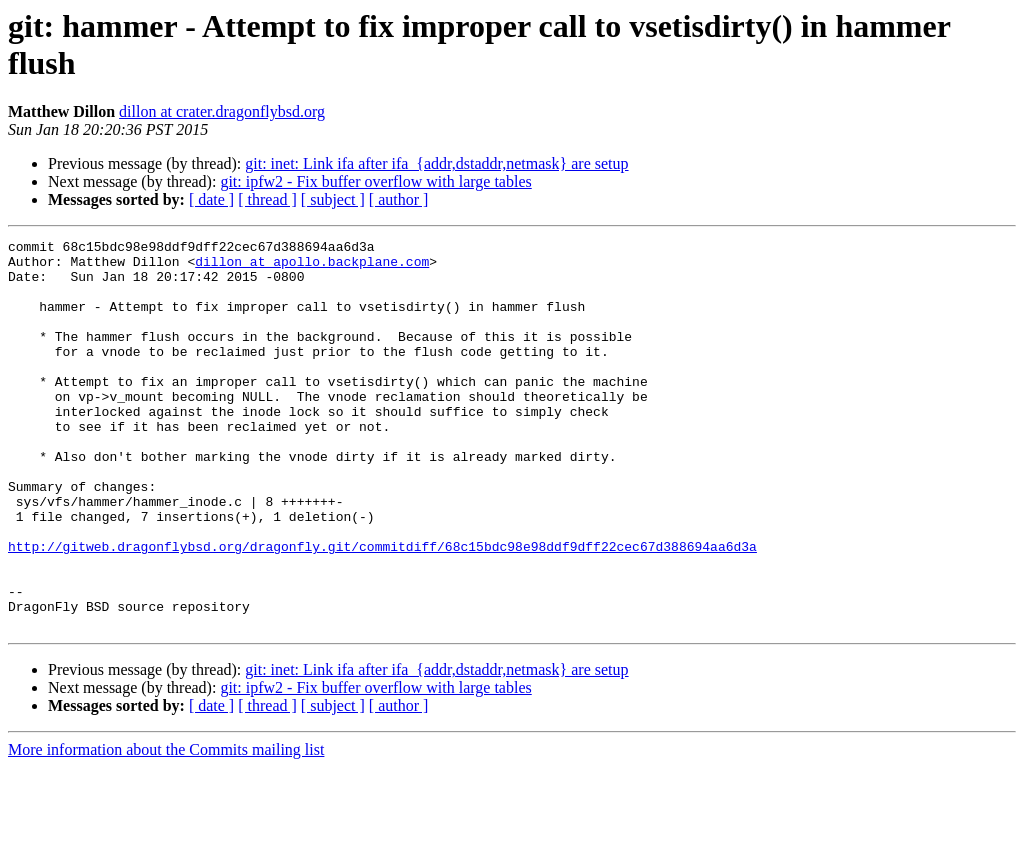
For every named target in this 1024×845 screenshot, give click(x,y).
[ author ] (399, 199)
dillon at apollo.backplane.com (312, 267)
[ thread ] (267, 199)
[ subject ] (333, 199)
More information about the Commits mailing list (166, 827)
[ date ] (211, 199)
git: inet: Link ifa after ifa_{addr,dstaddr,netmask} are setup (436, 163)
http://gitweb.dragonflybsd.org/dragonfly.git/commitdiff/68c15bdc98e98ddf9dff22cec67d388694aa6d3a (382, 609)
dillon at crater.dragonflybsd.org (222, 111)
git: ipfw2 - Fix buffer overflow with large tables (375, 181)
